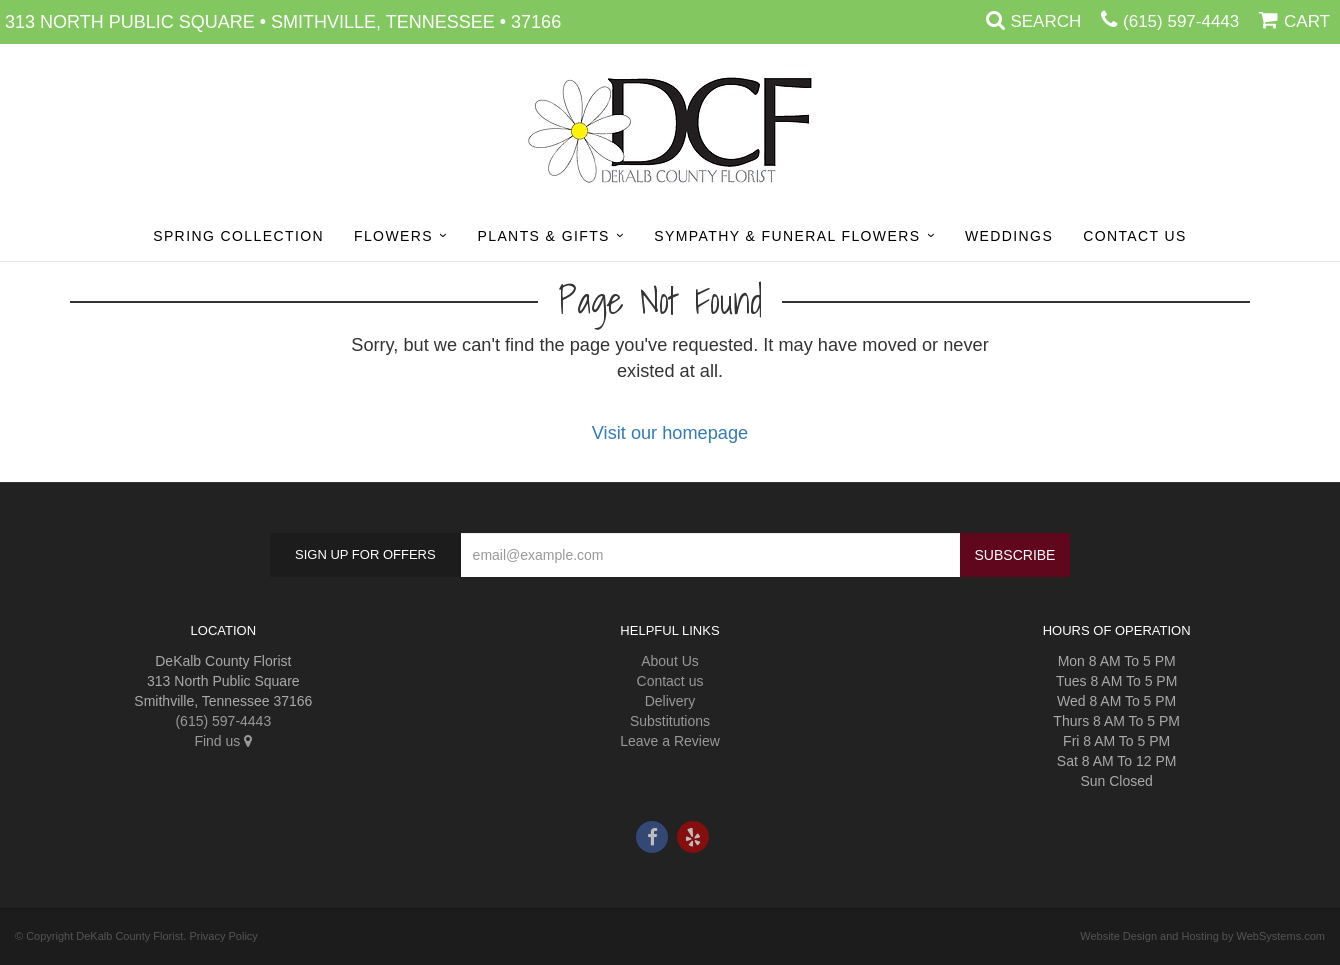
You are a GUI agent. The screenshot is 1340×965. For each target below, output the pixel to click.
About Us (670, 661)
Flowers (393, 236)
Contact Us (1135, 236)
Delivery (670, 701)
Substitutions (670, 721)
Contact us (670, 681)
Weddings (1009, 236)
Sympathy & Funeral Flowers (787, 236)
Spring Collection (238, 236)
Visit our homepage (670, 433)
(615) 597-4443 (1181, 21)
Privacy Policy (223, 936)
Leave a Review (670, 741)
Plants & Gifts (543, 236)
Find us (223, 741)
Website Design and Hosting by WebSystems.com (1202, 936)
